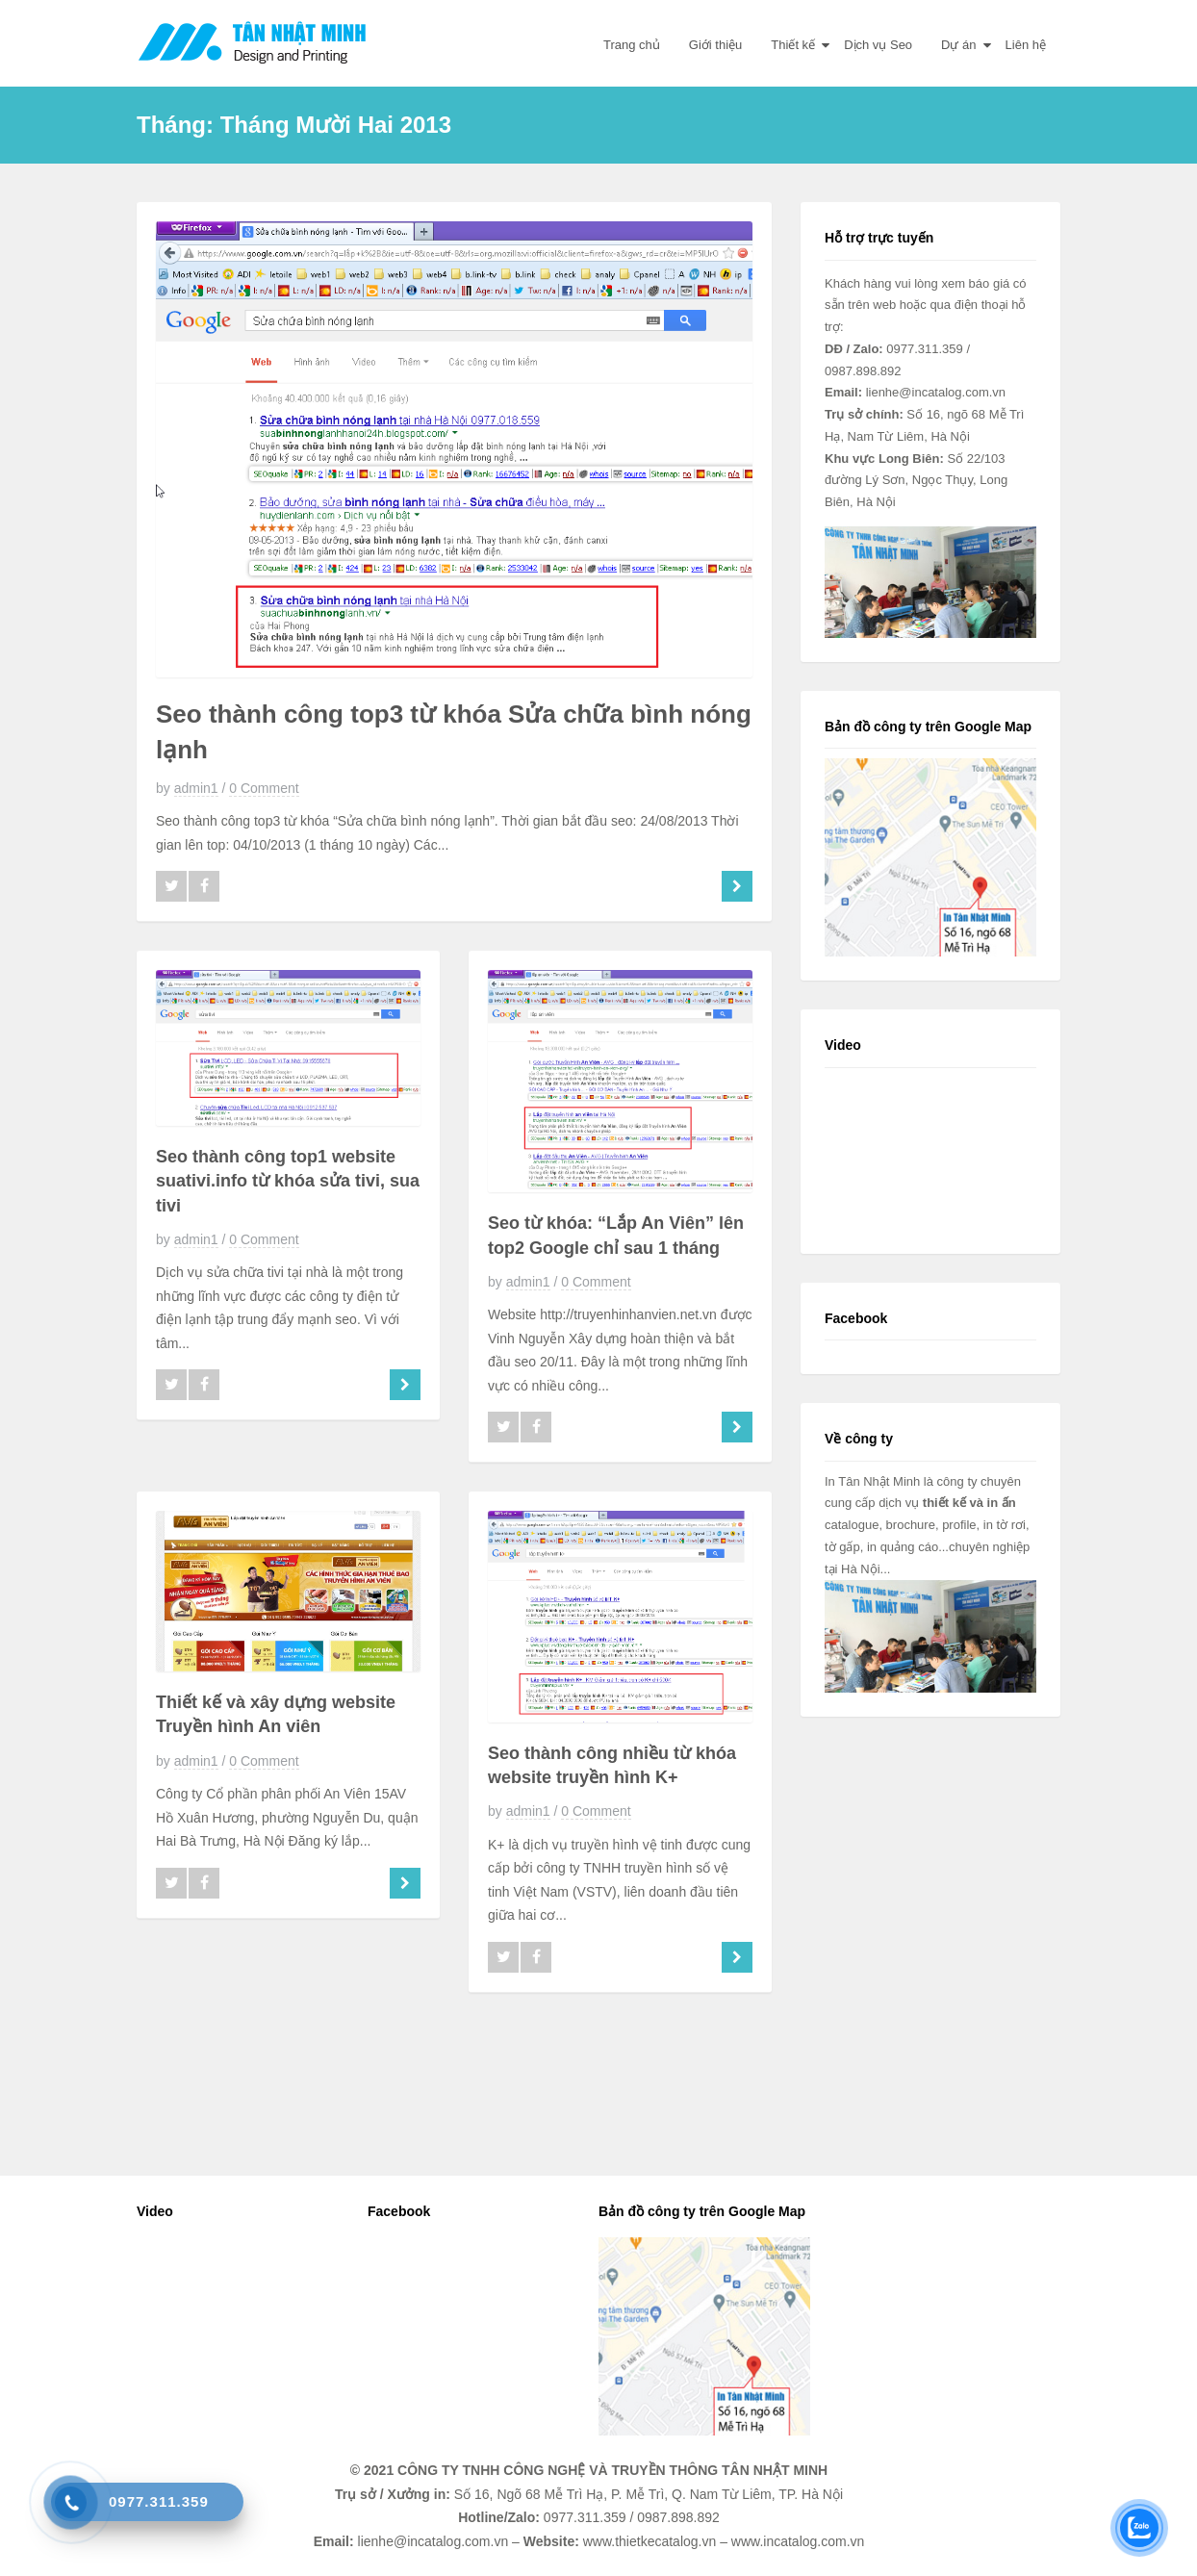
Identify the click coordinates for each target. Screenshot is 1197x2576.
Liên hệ (1026, 45)
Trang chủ (631, 45)
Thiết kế (793, 45)
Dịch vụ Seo (878, 45)
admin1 (196, 788)
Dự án (958, 45)
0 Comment (263, 788)
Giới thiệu (715, 45)
